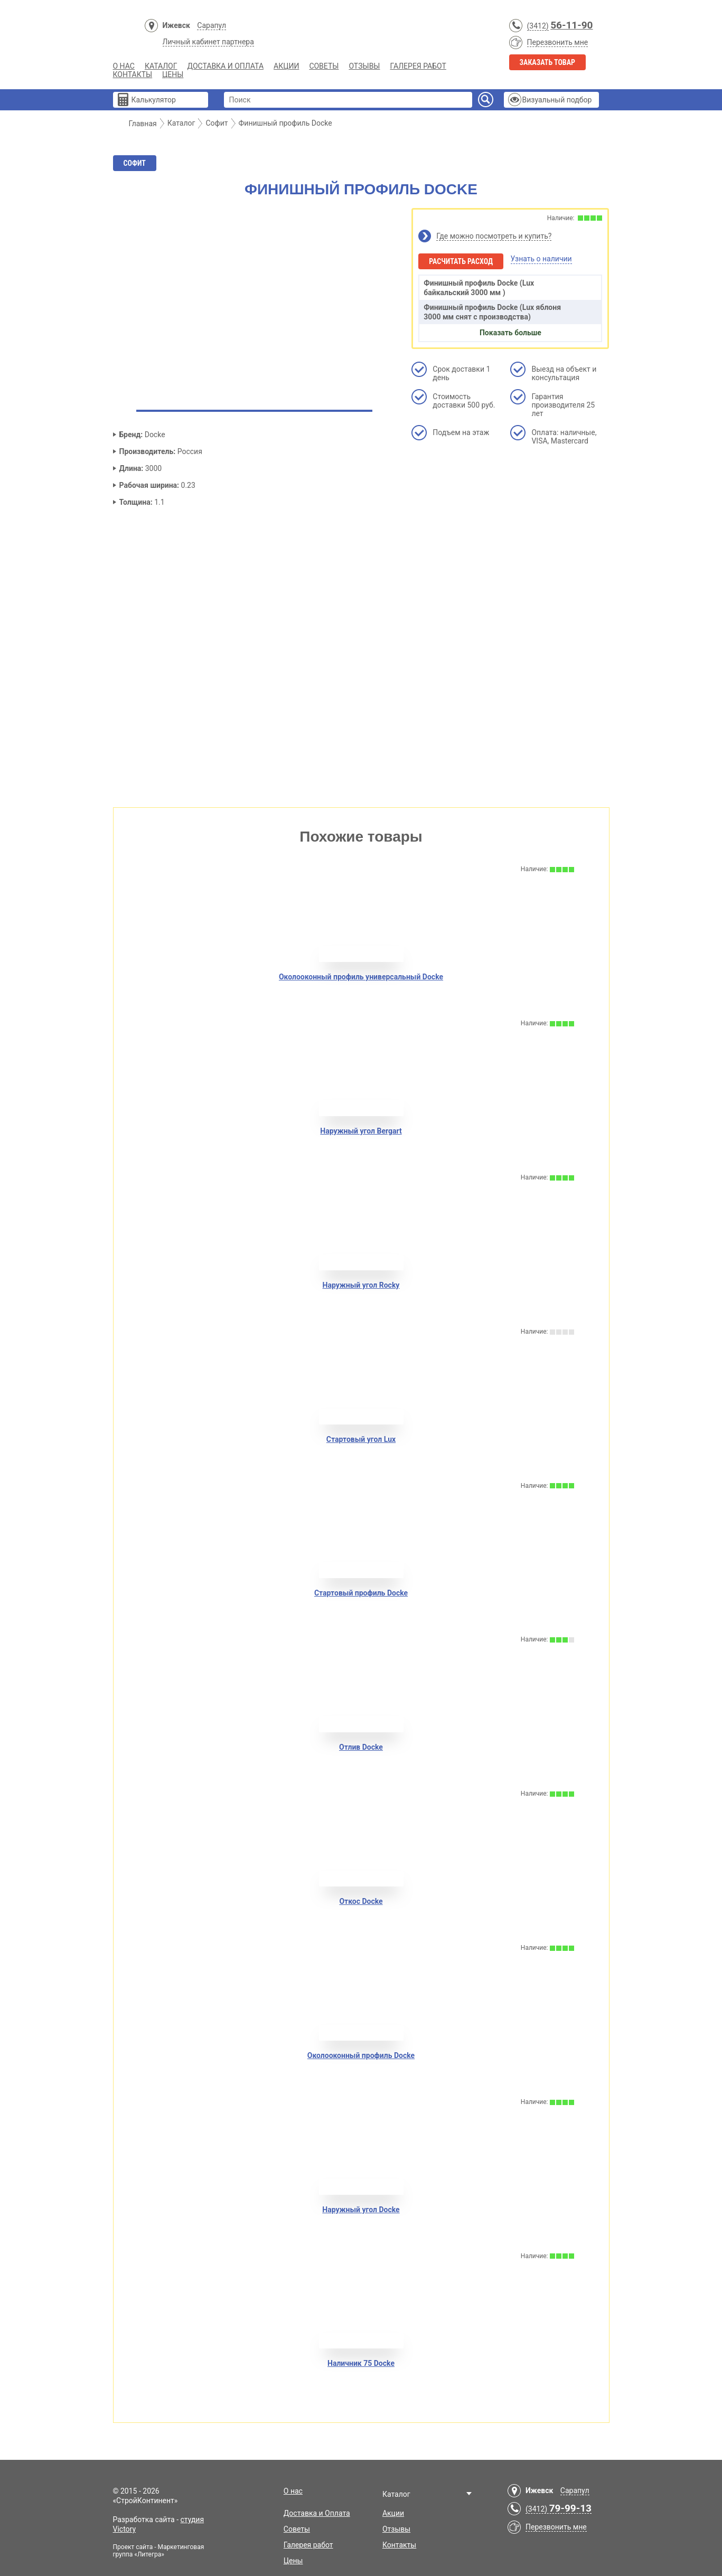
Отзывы (364, 66)
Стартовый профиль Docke (361, 1593)
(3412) (538, 26)
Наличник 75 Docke (361, 2363)
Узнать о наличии (541, 258)
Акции (286, 66)
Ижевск (176, 25)
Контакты (133, 74)
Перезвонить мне (557, 42)
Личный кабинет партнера (208, 41)
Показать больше (510, 332)
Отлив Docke (361, 1747)
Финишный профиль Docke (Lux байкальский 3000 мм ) (479, 288)
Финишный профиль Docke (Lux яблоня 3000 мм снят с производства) (492, 312)
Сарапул (211, 25)
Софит (135, 163)
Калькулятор (154, 100)
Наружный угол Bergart (360, 1131)
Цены (172, 74)
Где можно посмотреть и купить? (493, 236)
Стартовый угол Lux (361, 1439)
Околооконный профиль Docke (361, 2055)
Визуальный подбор (557, 100)
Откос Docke (360, 1901)
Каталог (161, 66)
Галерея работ (418, 66)
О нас (124, 66)
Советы (324, 66)
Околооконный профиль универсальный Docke (361, 977)
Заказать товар (548, 62)
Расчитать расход (461, 261)
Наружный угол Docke (360, 2209)
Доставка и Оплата (225, 66)
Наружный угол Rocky (361, 1285)
